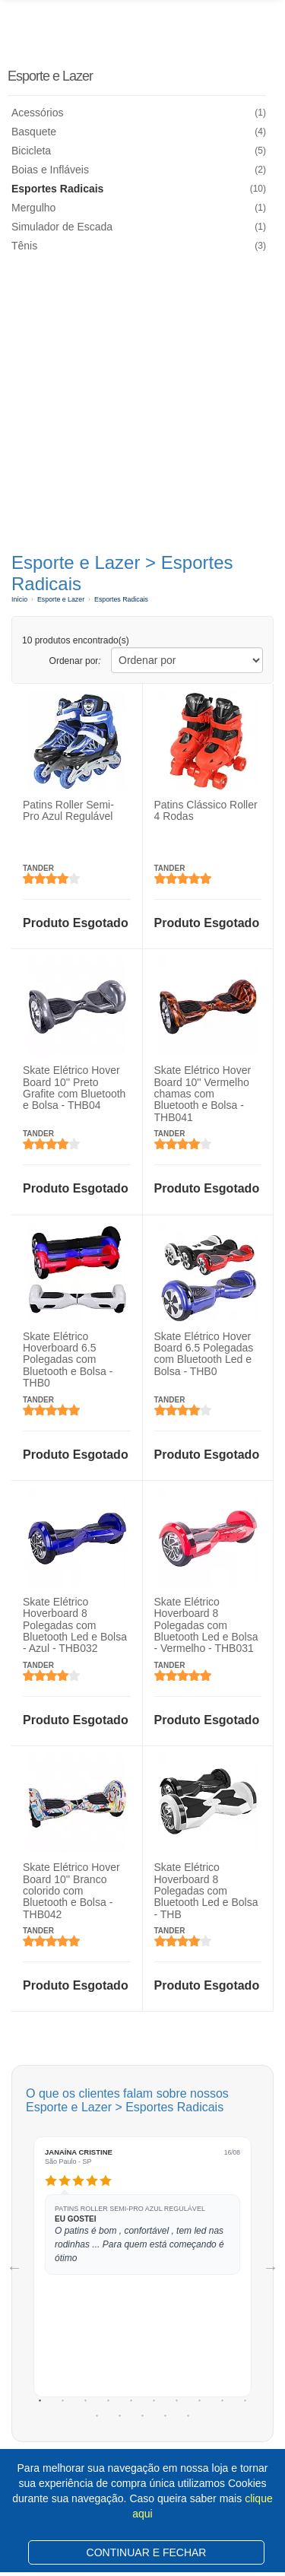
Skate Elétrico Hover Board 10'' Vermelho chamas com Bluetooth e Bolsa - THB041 (203, 1093)
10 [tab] (245, 2401)
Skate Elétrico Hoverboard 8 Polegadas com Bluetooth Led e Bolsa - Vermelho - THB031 (206, 1625)
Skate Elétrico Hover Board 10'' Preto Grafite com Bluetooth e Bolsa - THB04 (74, 1087)
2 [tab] (63, 2401)
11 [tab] (97, 2416)
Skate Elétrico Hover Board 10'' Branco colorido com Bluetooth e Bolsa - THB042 (71, 1890)
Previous (14, 2267)
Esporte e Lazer (50, 76)
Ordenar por (75, 661)
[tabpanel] (142, 2266)
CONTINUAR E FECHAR (147, 2552)
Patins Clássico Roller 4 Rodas (206, 810)
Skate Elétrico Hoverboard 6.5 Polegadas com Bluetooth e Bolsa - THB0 (67, 1359)
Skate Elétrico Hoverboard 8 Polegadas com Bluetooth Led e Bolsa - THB (206, 1890)
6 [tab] (154, 2401)
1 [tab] (40, 2401)
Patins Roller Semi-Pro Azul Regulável (68, 810)
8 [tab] (199, 2401)
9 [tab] (222, 2401)
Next (270, 2267)
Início (19, 599)
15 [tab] (188, 2416)
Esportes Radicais (121, 599)
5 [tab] (131, 2401)
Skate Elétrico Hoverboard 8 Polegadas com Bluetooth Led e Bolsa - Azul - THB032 (75, 1625)
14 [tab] (165, 2416)
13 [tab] (142, 2416)
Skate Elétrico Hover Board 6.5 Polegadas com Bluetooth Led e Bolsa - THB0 (204, 1353)
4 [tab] (108, 2401)
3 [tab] (85, 2401)
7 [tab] (177, 2401)
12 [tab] (120, 2416)
